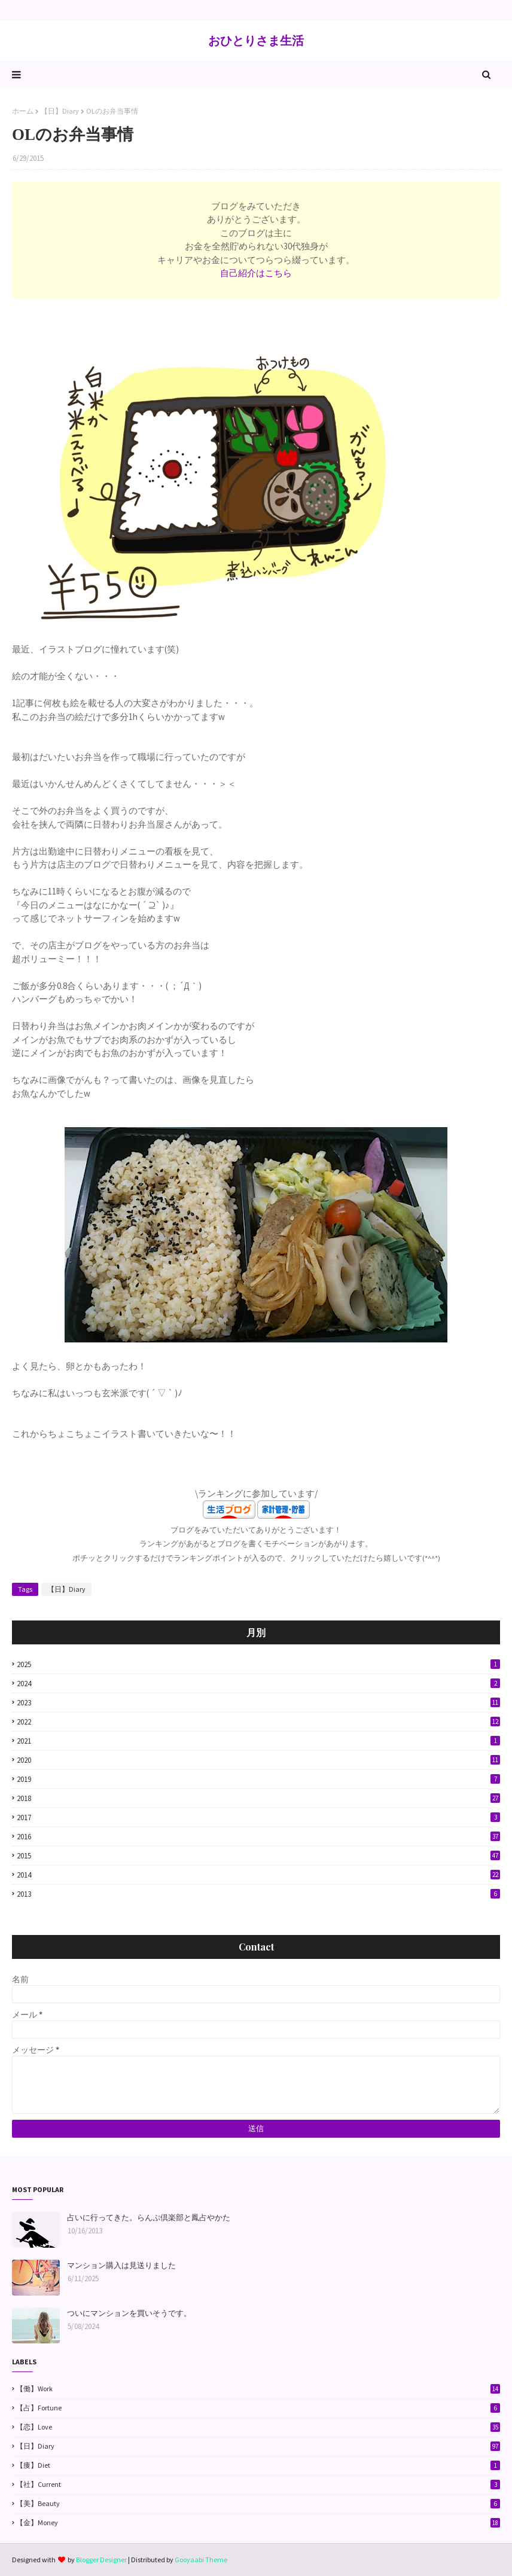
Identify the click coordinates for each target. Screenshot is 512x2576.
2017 (258, 1817)
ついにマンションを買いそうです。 (129, 2313)
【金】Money (258, 2523)
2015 (258, 1856)
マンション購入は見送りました (121, 2265)
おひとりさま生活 (256, 40)
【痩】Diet (258, 2465)
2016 (258, 1837)
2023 (258, 1703)
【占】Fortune (258, 2408)
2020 (258, 1760)
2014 (258, 1875)
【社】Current (258, 2484)
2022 (258, 1722)
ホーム (22, 110)
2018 (258, 1798)
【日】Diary (60, 110)
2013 (258, 1894)
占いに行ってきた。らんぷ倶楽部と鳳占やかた (148, 2217)
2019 (258, 1779)
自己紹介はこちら (256, 273)
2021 (258, 1741)
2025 (258, 1664)
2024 (258, 1683)
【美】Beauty (258, 2503)
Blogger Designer (101, 2559)
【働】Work (258, 2389)
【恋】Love (258, 2427)
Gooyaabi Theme (201, 2559)
